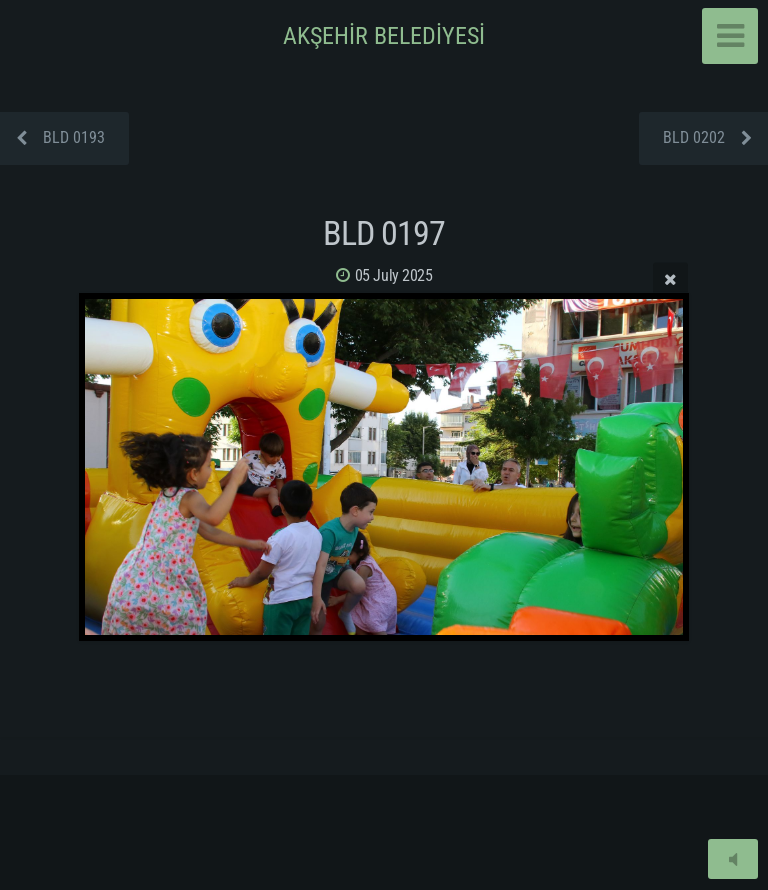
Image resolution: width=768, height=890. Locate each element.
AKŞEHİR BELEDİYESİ (384, 36)
